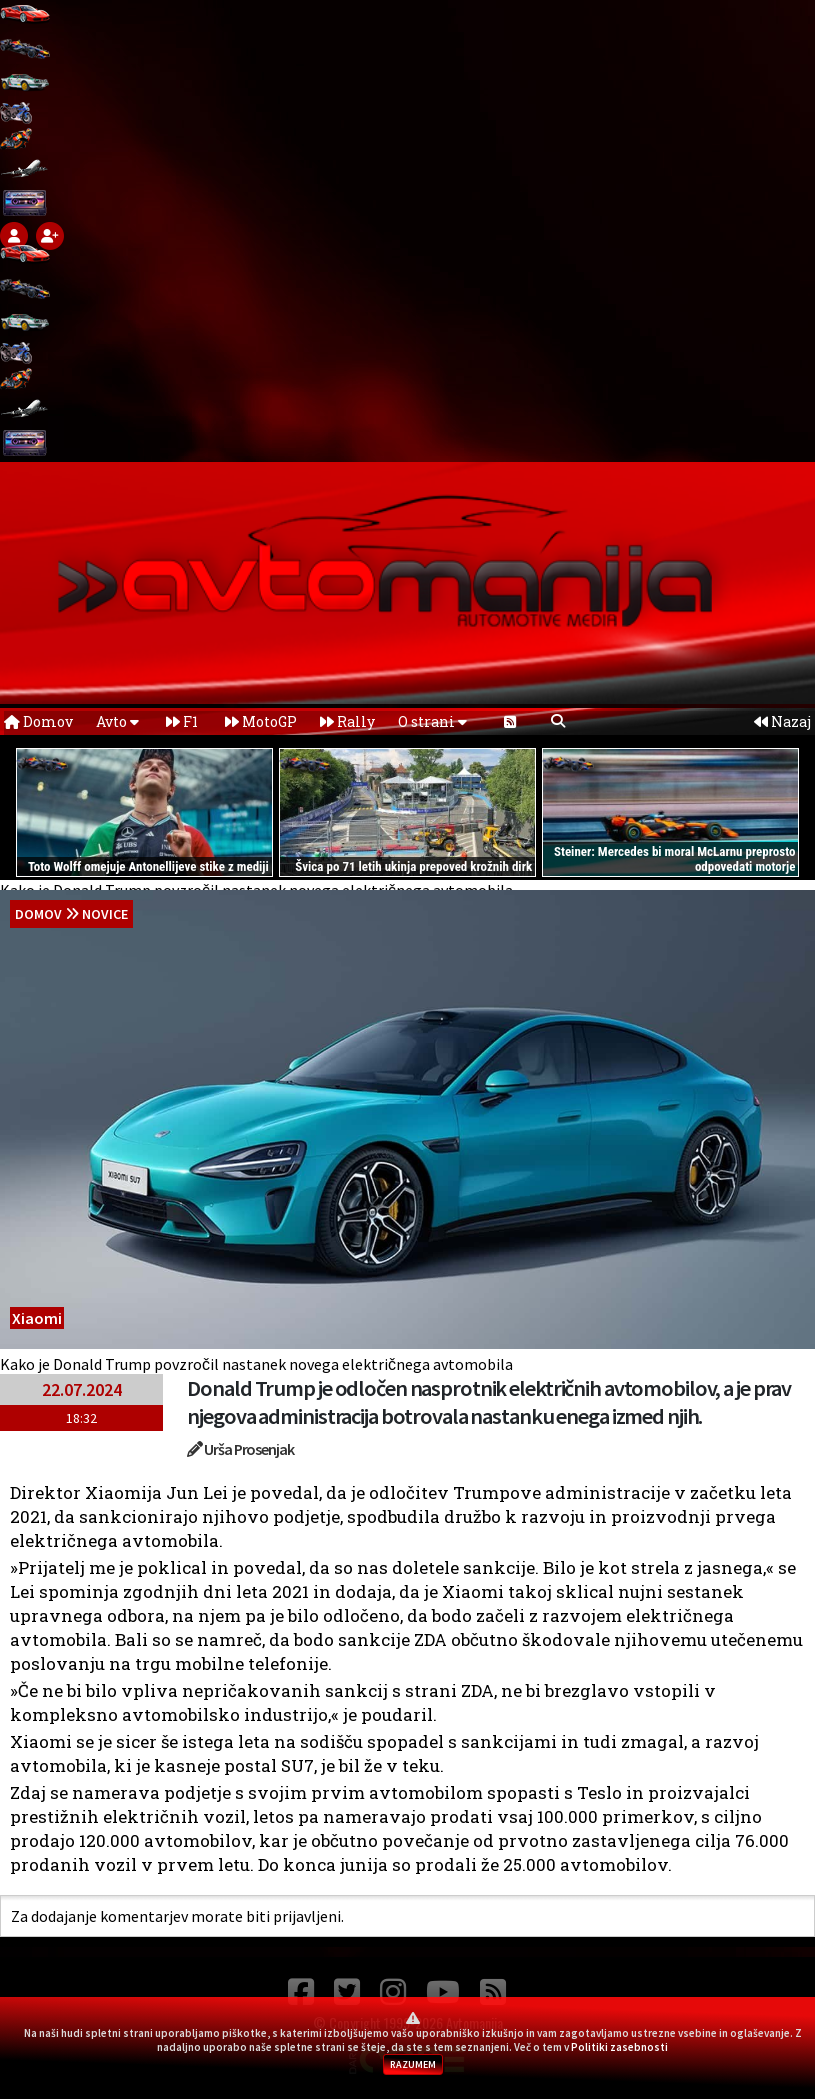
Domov (38, 721)
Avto (117, 721)
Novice (105, 914)
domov (38, 914)
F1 (182, 721)
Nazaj (782, 721)
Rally (347, 721)
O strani (432, 721)
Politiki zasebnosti (619, 2047)
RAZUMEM (413, 2064)
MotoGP (261, 721)
